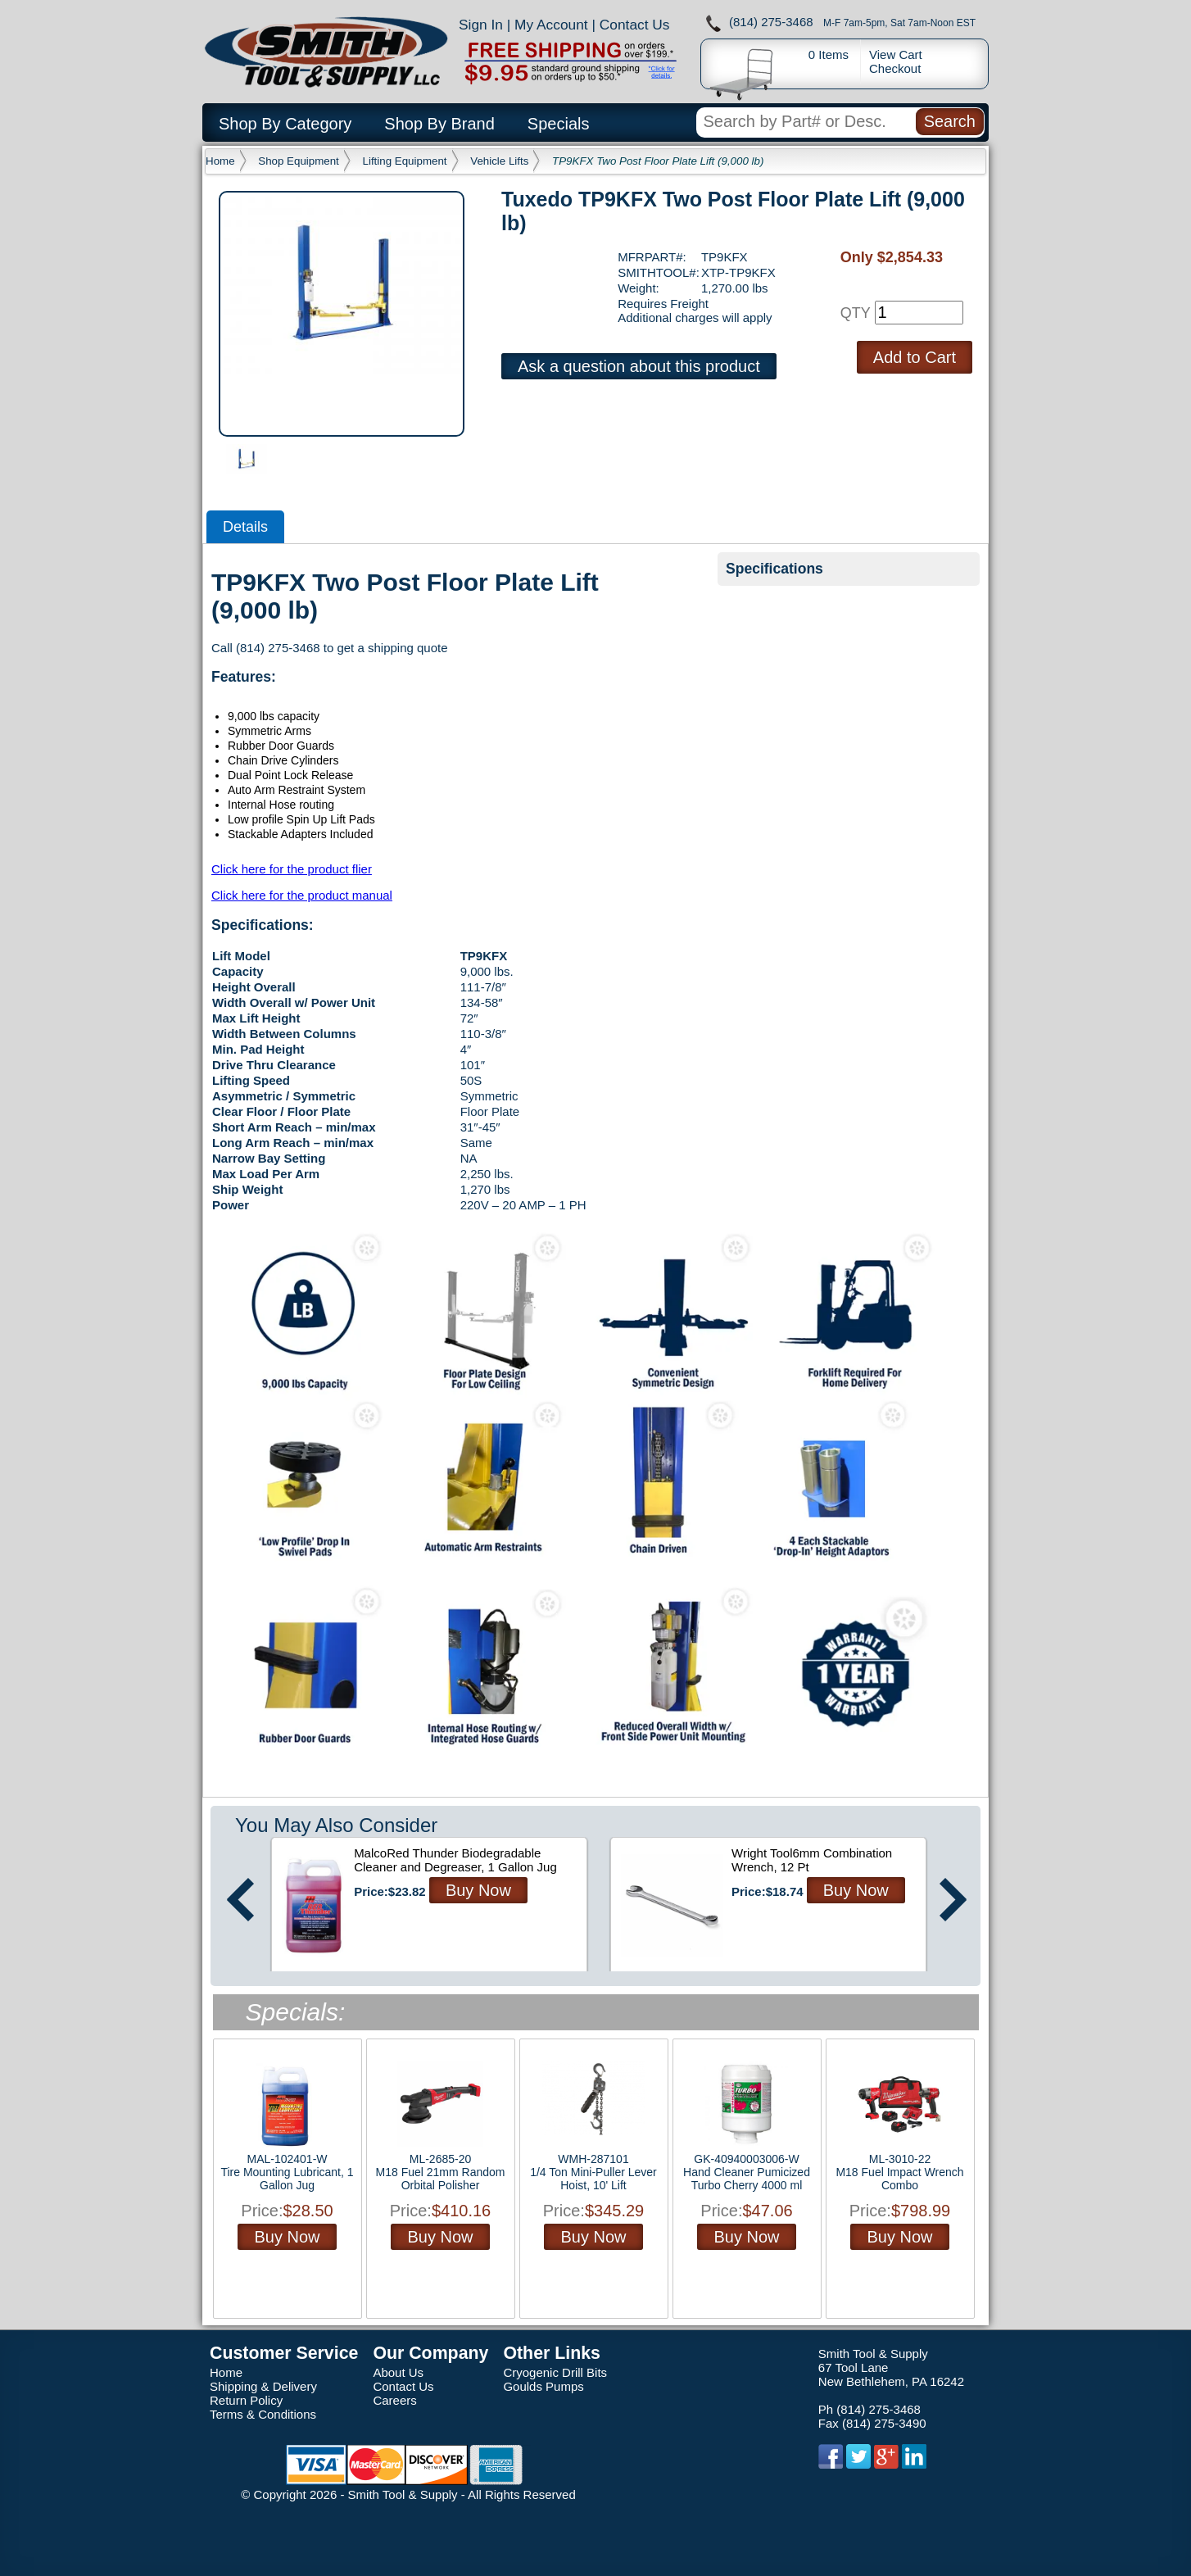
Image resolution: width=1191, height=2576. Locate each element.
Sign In (481, 24)
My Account (551, 24)
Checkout (895, 68)
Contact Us (635, 24)
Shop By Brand (439, 124)
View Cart (895, 54)
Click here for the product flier (291, 869)
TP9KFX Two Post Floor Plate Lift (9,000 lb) (657, 161)
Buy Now (478, 1890)
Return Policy (246, 2400)
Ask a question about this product (639, 366)
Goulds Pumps (543, 2386)
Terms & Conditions (263, 2414)
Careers (394, 2400)
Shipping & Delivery (263, 2386)
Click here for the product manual (301, 895)
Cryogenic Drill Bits (555, 2372)
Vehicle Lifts (499, 161)
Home (220, 161)
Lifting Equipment (405, 161)
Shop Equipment (298, 161)
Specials (559, 124)
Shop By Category (285, 124)
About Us (398, 2372)
